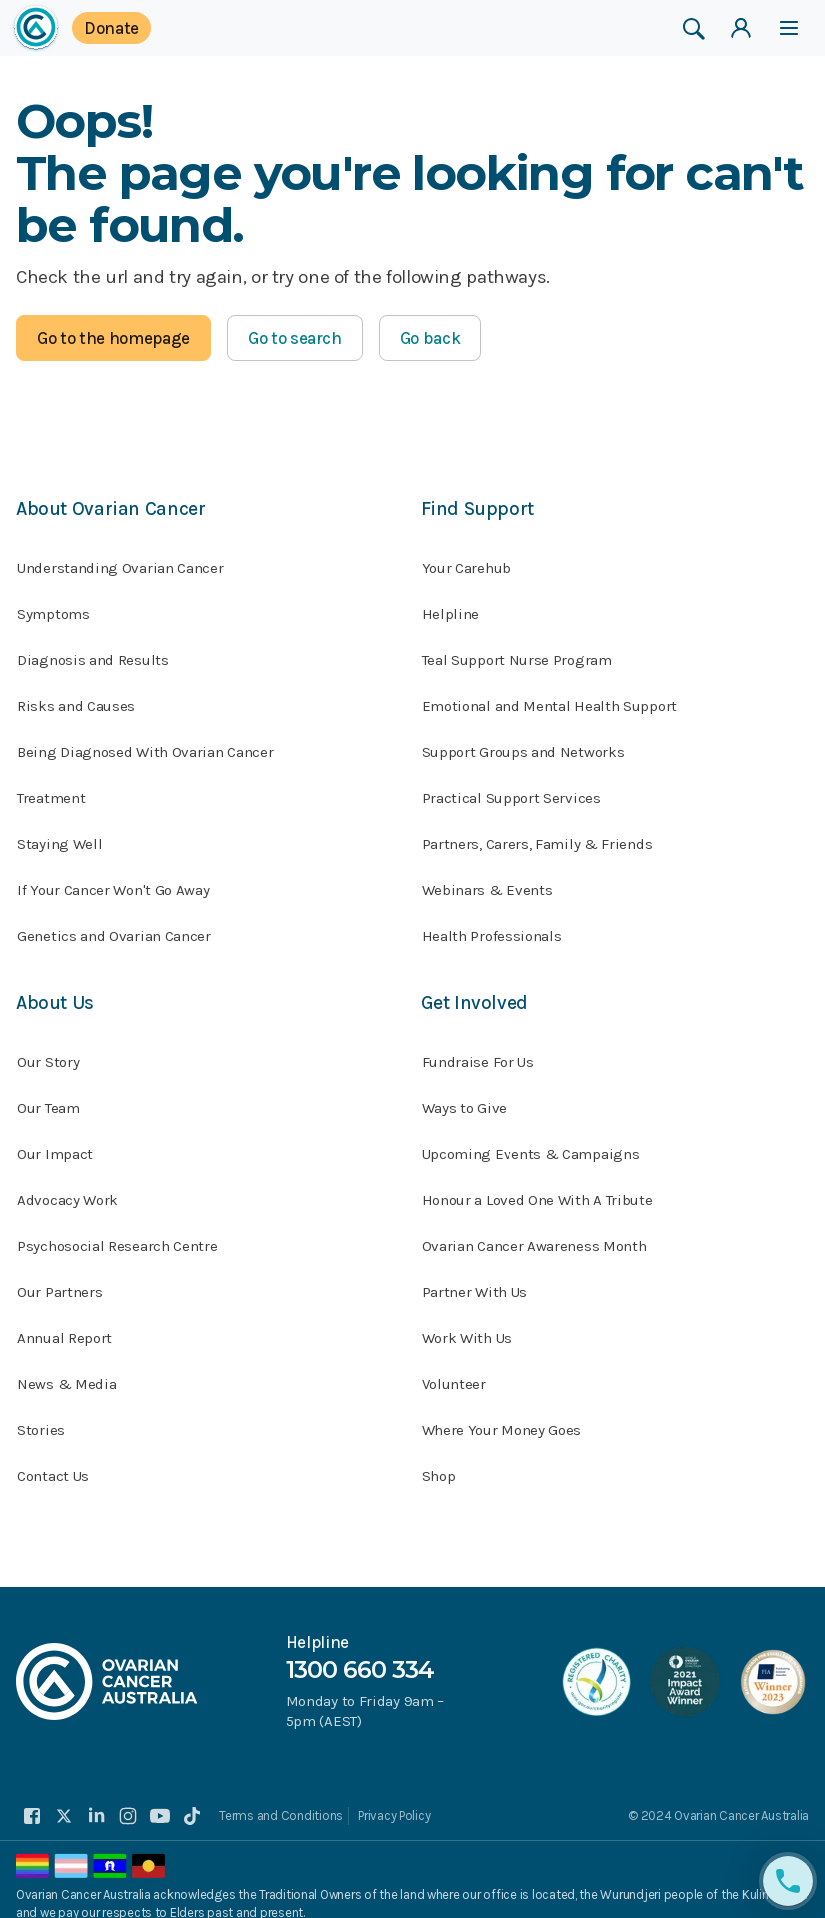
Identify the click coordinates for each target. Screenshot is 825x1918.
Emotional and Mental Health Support (550, 698)
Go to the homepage (113, 338)
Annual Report (64, 1322)
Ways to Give (464, 1092)
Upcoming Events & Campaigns (531, 1138)
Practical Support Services (511, 790)
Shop (439, 1460)
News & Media (66, 1368)
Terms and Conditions (281, 1799)
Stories (41, 1414)
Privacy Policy (393, 1799)
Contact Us (53, 1460)
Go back (430, 338)
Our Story (48, 1046)
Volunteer (454, 1368)
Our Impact (55, 1138)
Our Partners (59, 1276)
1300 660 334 (360, 1651)
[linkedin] (96, 1800)
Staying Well (59, 836)
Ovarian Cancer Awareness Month (534, 1230)
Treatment (51, 790)
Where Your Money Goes (502, 1414)
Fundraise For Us (478, 1046)
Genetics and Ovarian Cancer (114, 928)
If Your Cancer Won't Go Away (113, 882)
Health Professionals (492, 928)
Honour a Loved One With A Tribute (537, 1184)
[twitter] (64, 1800)
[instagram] (128, 1800)
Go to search (295, 338)
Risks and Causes (76, 698)
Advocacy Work (67, 1184)
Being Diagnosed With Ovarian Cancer (145, 744)
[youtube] (160, 1800)
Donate (111, 28)
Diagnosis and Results (93, 652)
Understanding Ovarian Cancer (120, 560)
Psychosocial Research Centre (117, 1230)
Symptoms (53, 606)
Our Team (48, 1092)
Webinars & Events (487, 882)
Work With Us (467, 1322)
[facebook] (32, 1800)
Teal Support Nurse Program (517, 652)
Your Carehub (466, 560)
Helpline (451, 606)
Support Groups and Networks (523, 744)
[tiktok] (192, 1800)
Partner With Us (475, 1276)
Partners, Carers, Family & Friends (537, 836)
